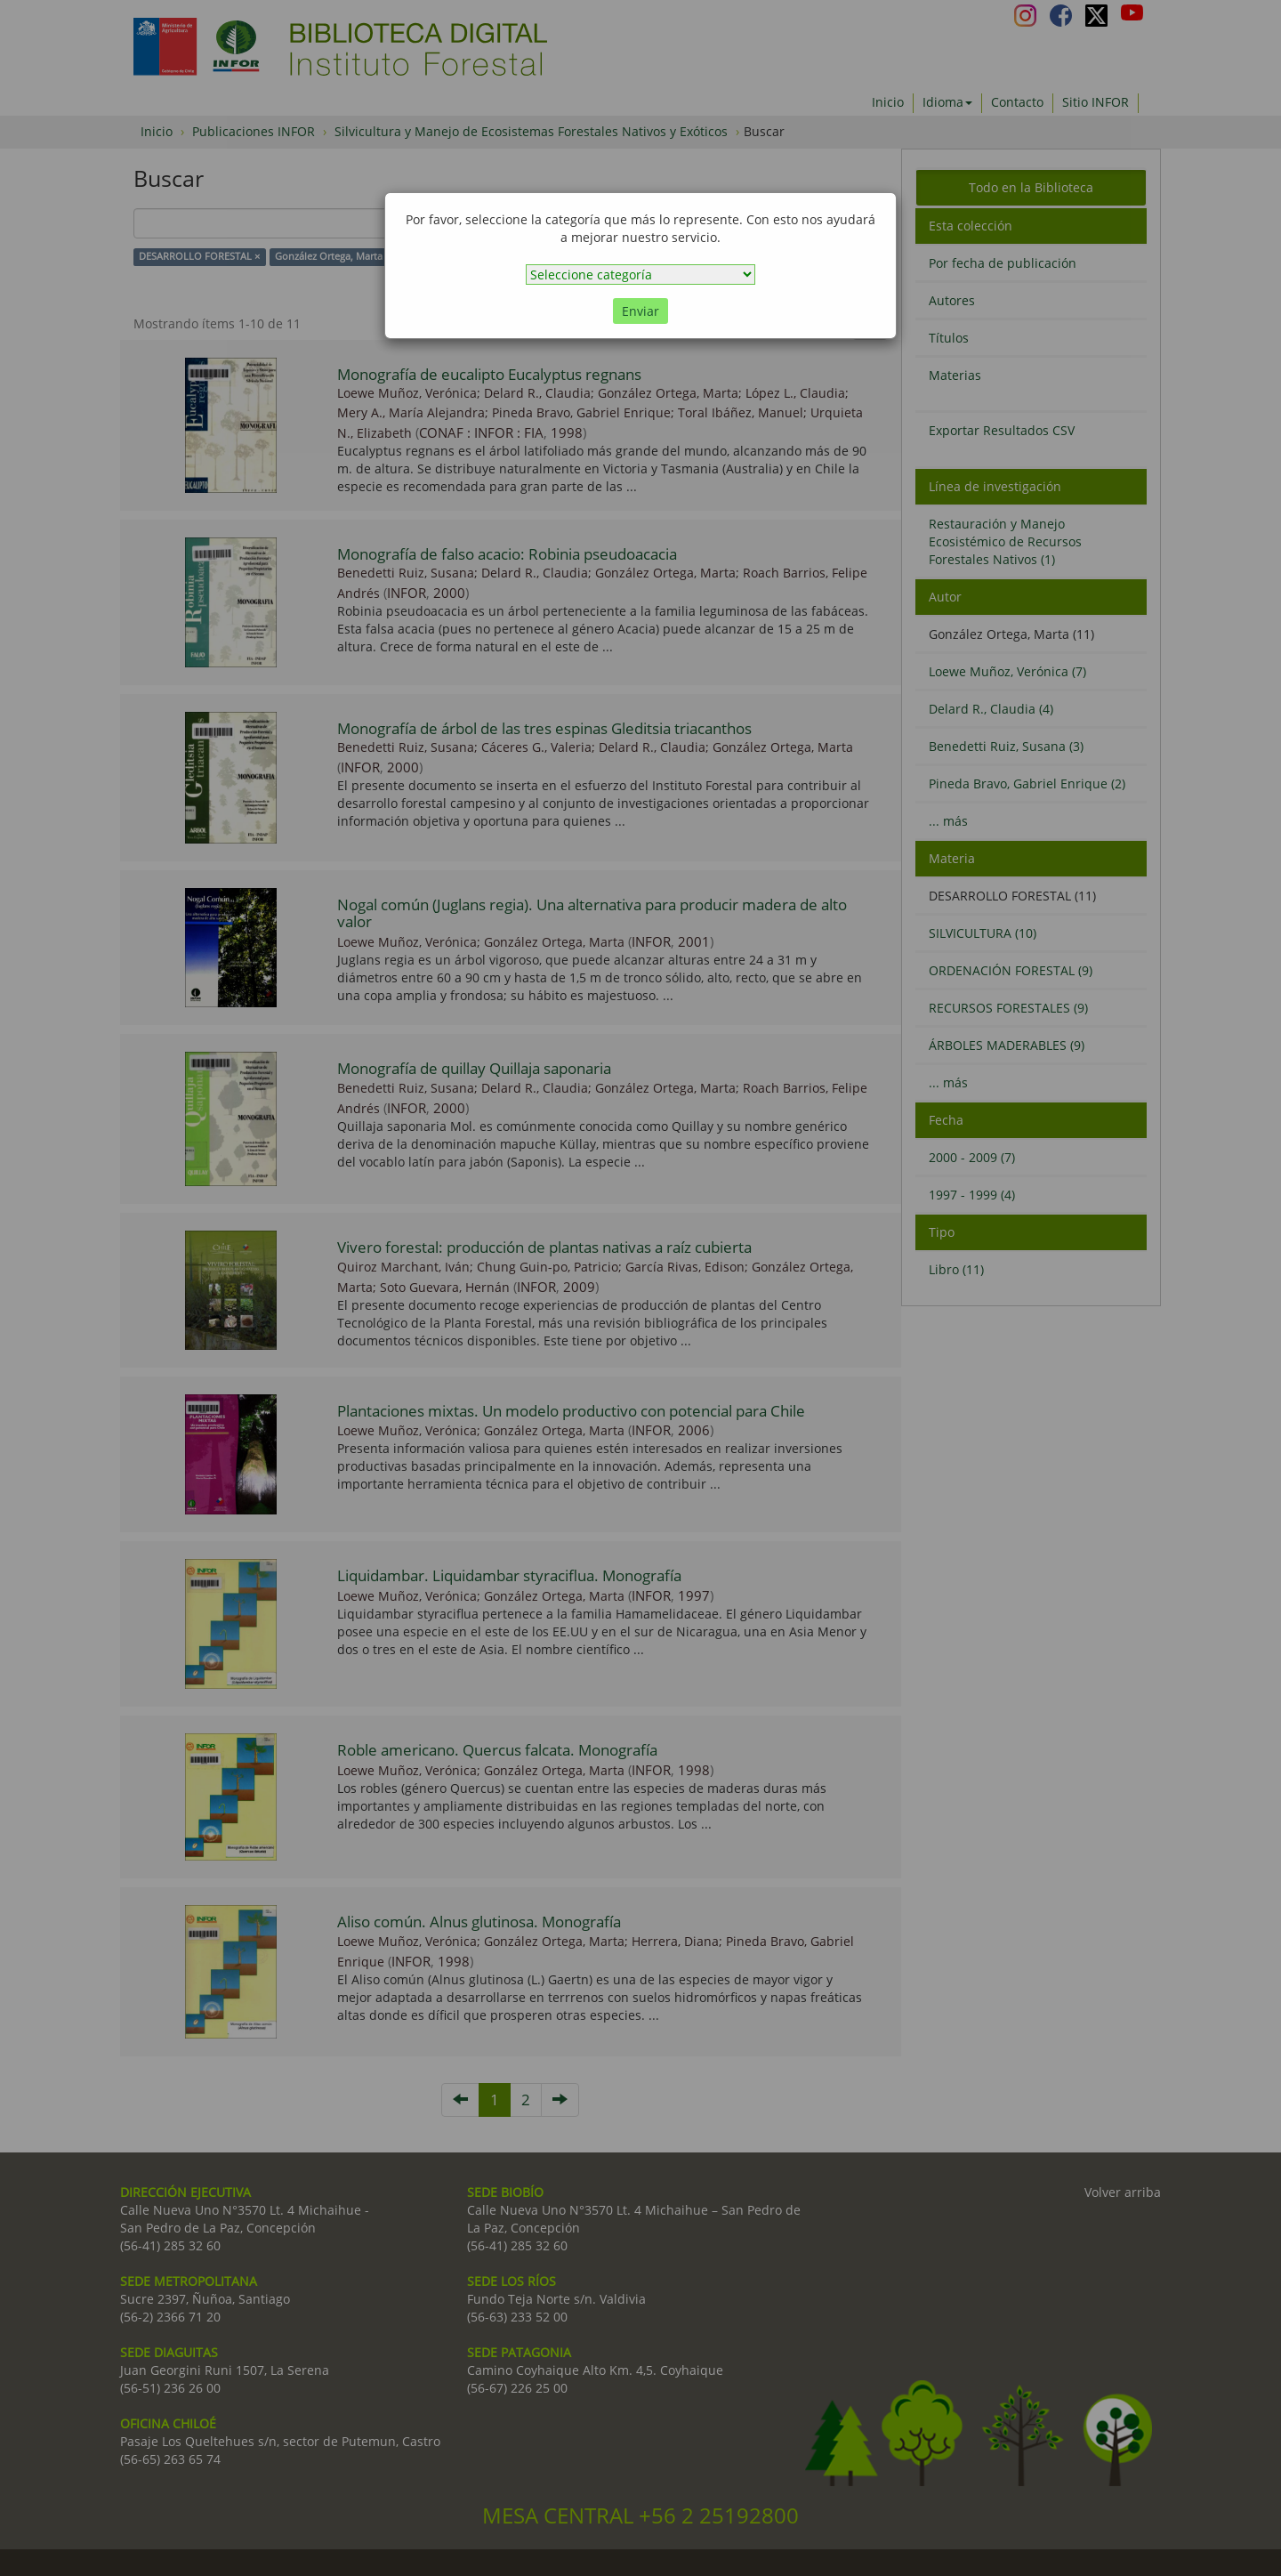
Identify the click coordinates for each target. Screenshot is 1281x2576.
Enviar (640, 311)
